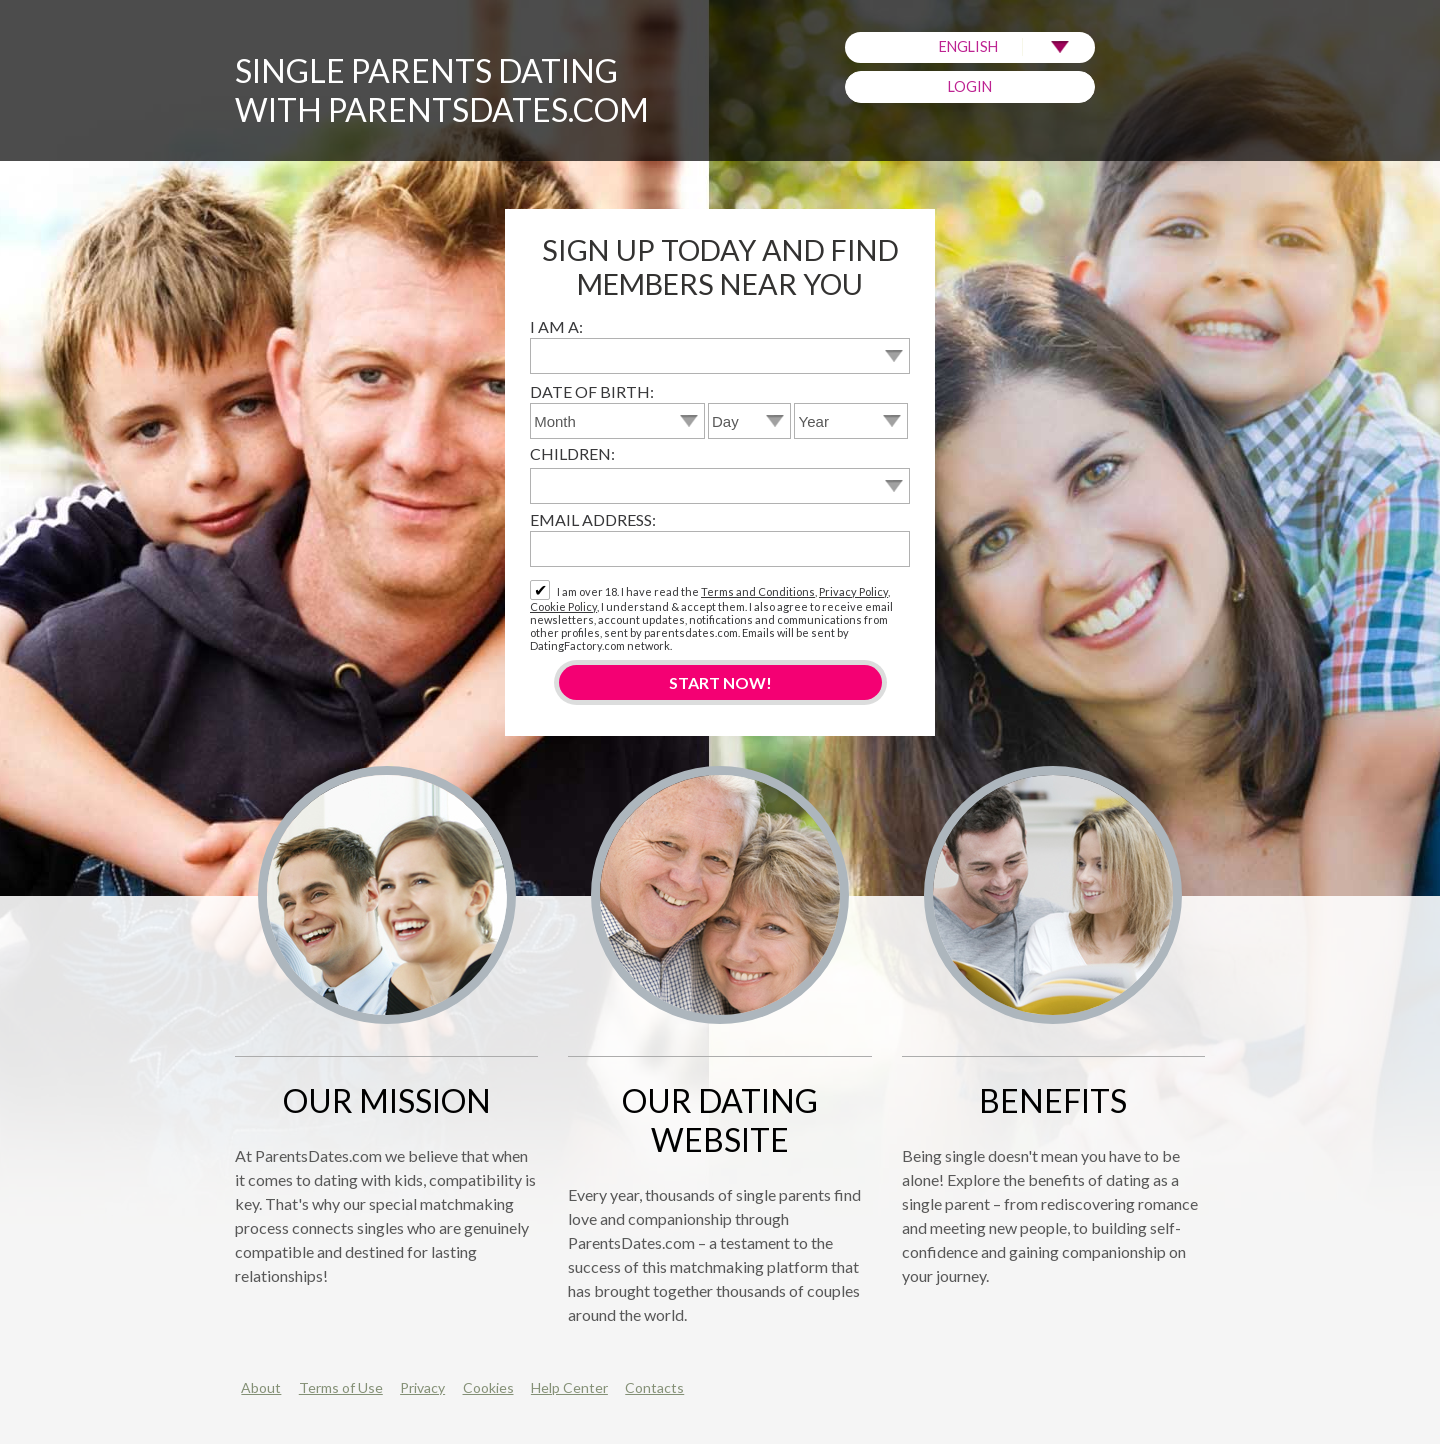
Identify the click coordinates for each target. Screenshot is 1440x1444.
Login (970, 86)
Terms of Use (341, 1387)
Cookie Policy (563, 606)
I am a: (556, 326)
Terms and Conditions (758, 591)
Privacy (422, 1387)
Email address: (593, 519)
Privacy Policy (853, 591)
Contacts (654, 1387)
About (261, 1387)
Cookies (488, 1387)
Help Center (569, 1387)
